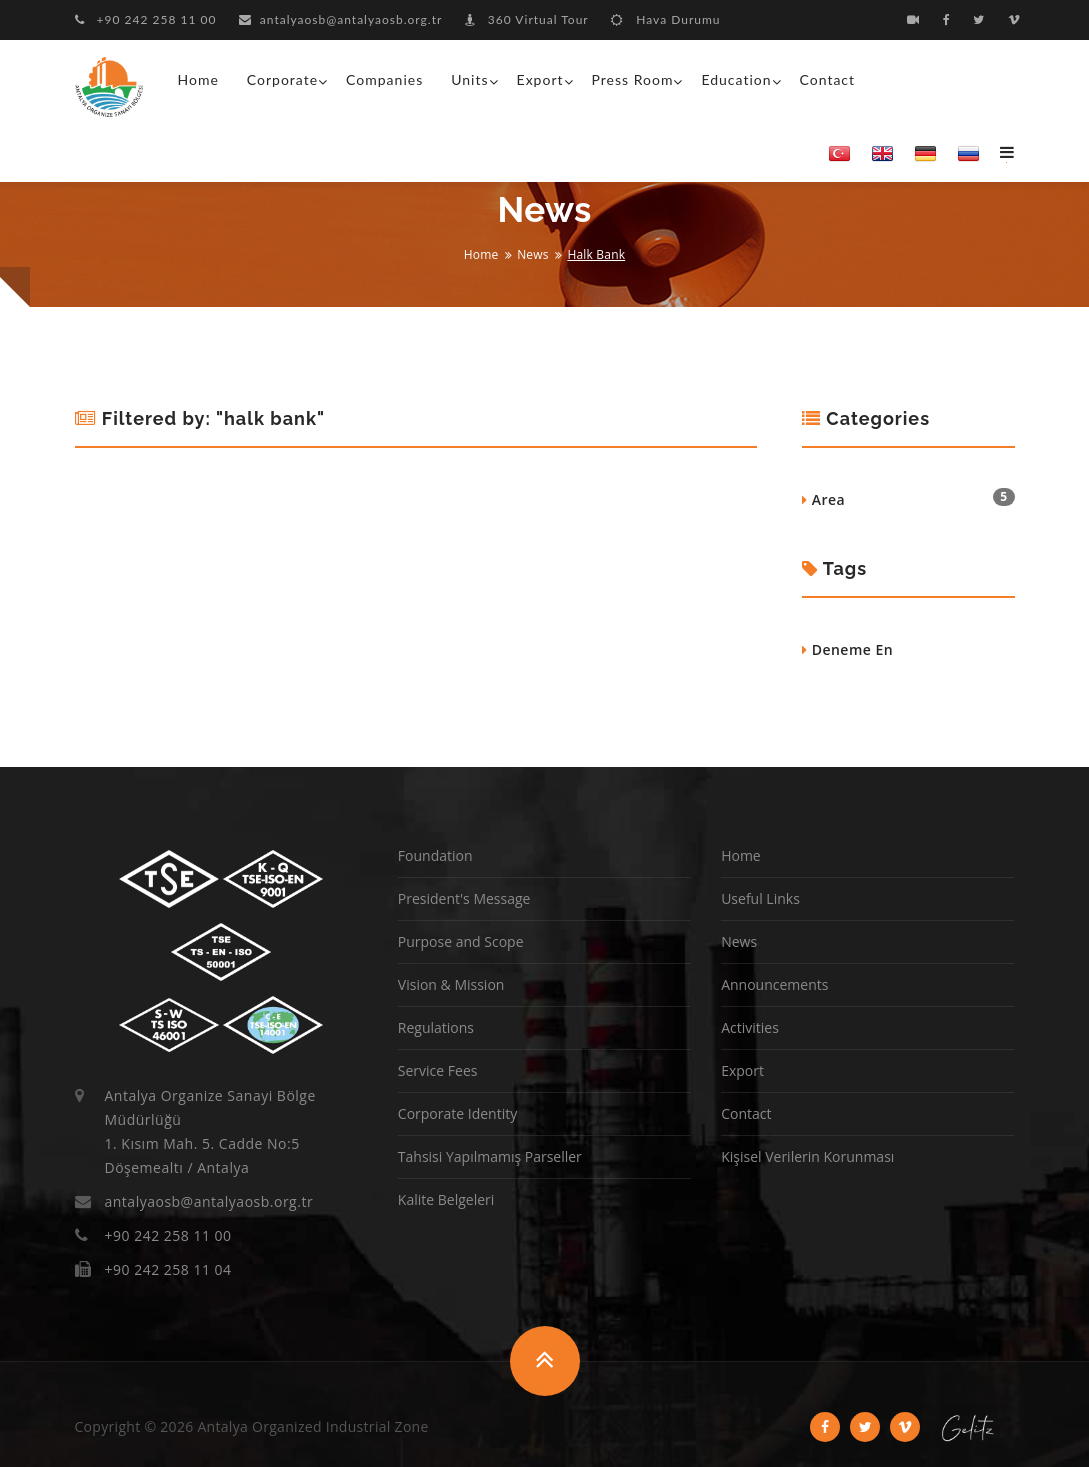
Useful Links (760, 898)
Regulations (436, 1027)
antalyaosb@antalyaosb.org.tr (341, 19)
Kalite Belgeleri (446, 1199)
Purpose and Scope (461, 941)
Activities (750, 1027)
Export (742, 1070)
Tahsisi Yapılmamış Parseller (490, 1156)
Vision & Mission (451, 984)
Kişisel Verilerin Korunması (807, 1156)
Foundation (435, 855)
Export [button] (540, 79)
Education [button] (736, 79)
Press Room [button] (633, 79)
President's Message (464, 898)
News (533, 254)
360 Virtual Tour (527, 19)
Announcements (774, 984)
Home (198, 79)
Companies (384, 79)
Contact (828, 79)
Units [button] (469, 79)
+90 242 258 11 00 (146, 19)
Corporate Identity (457, 1113)
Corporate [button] (282, 79)
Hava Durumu (665, 19)
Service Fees (438, 1070)
